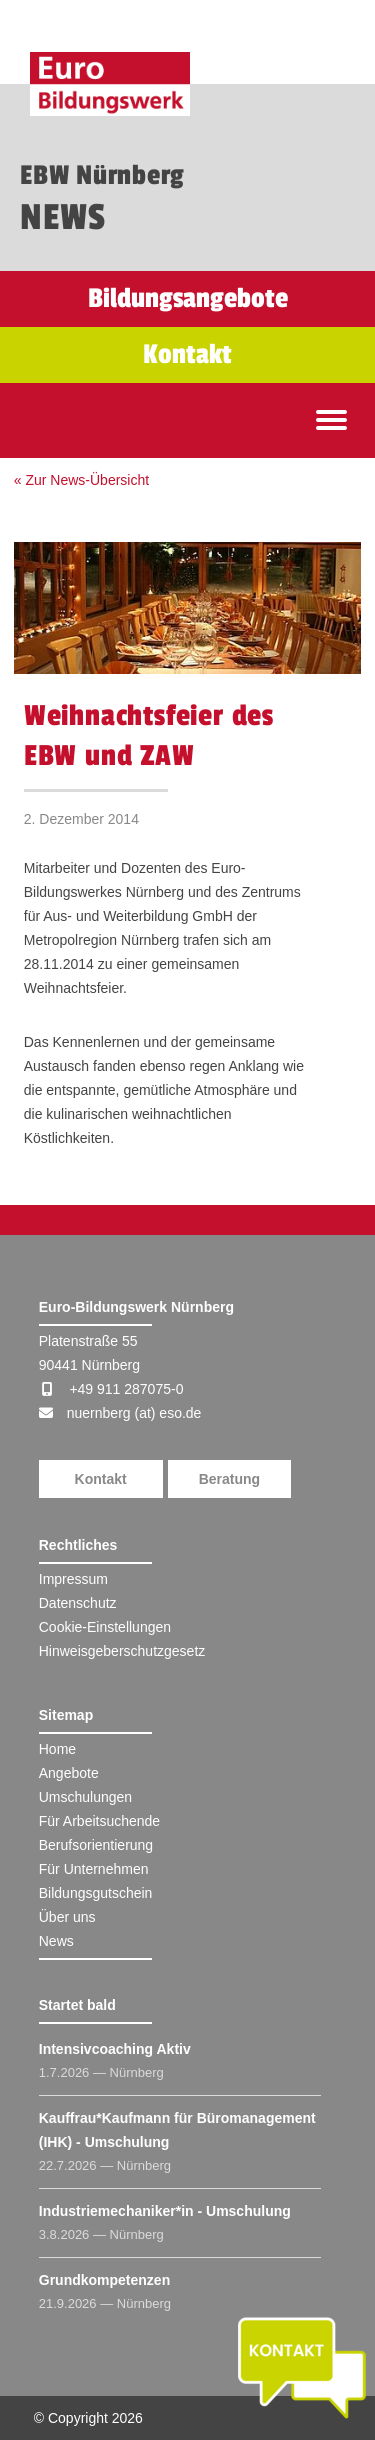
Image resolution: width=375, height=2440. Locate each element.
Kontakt (101, 1479)
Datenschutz (78, 1603)
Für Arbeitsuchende (99, 1821)
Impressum (73, 1579)
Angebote (69, 1773)
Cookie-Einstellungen (105, 1627)
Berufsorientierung (96, 1845)
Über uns (67, 1917)
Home (57, 1749)
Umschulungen (85, 1797)
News (56, 1941)
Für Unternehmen (94, 1869)
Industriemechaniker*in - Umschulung (165, 2211)
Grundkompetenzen (104, 2280)
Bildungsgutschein (96, 1893)
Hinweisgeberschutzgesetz (122, 1651)
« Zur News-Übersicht (81, 480)
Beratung (229, 1479)
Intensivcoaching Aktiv (115, 2049)
